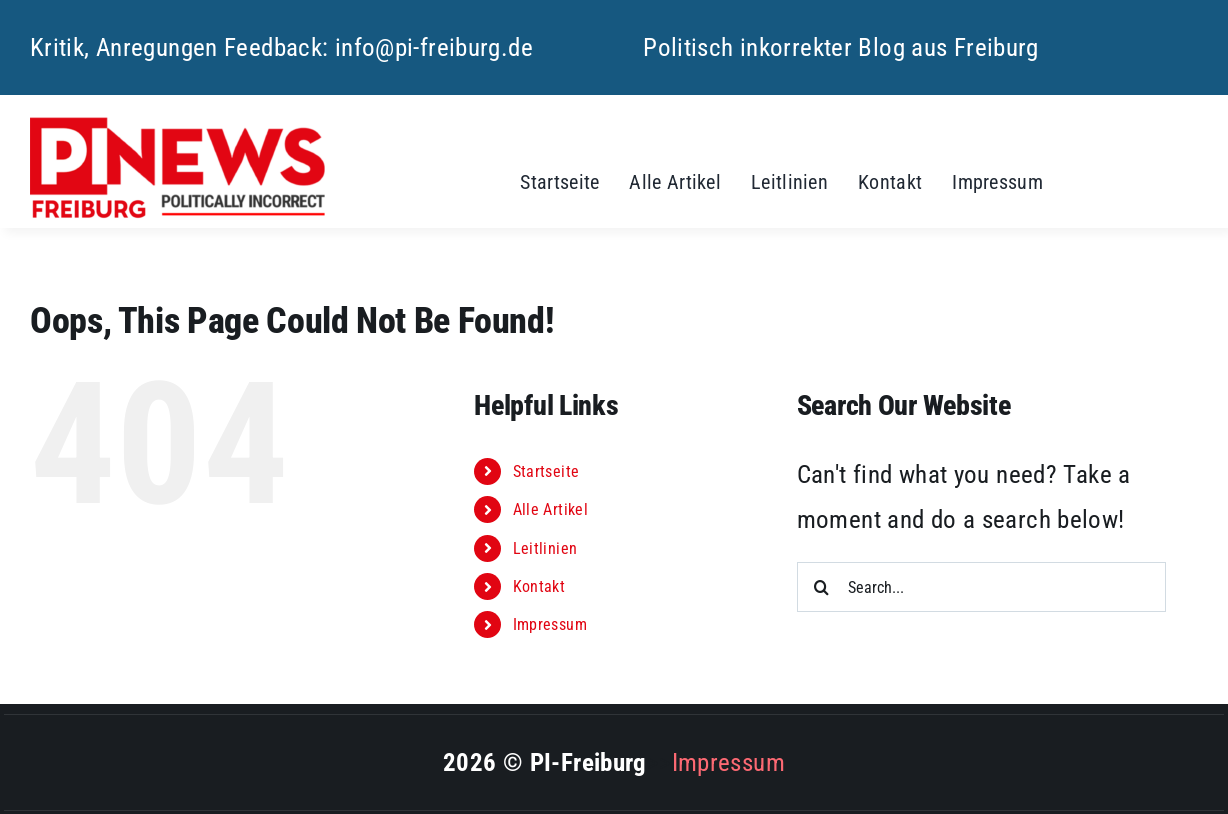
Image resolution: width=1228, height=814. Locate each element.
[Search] (822, 587)
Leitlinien (545, 548)
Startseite (546, 471)
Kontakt (539, 586)
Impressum (550, 624)
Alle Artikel (551, 509)
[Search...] (981, 587)
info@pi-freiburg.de (434, 47)
